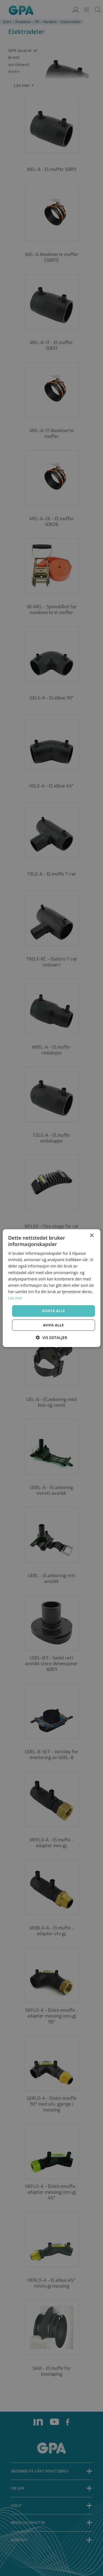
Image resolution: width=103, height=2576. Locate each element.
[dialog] (51, 1288)
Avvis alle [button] (53, 1325)
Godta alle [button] (53, 1310)
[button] (51, 1337)
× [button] (92, 1235)
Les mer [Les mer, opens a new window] (15, 1298)
